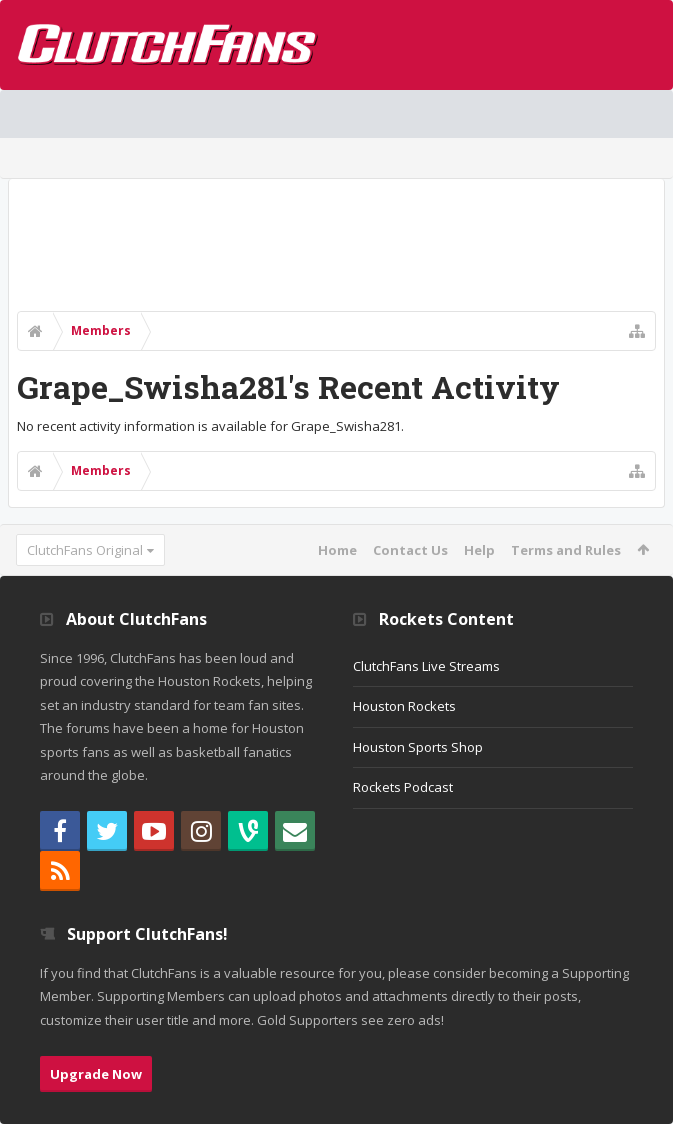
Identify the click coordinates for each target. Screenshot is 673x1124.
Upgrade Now (96, 1074)
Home (337, 550)
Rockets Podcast (403, 787)
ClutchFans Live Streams (426, 666)
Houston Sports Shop (418, 747)
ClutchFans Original (85, 550)
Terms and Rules (566, 550)
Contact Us (410, 550)
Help (479, 550)
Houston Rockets (404, 706)
